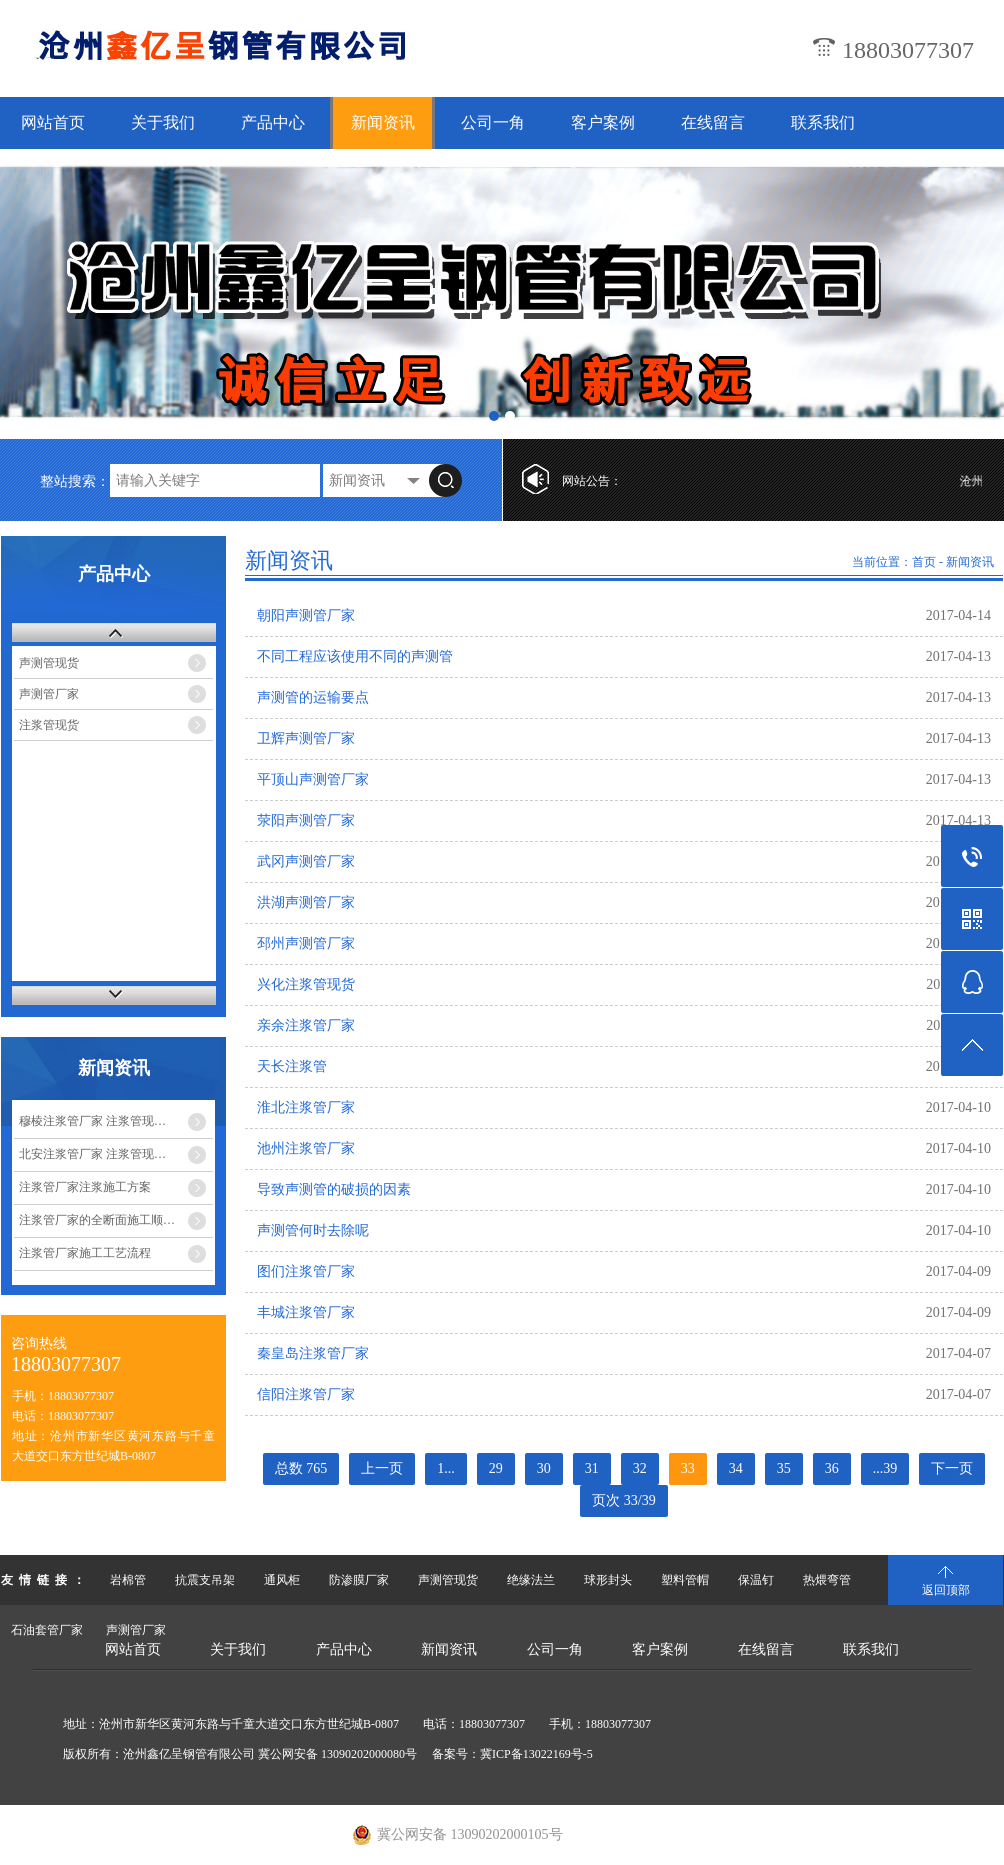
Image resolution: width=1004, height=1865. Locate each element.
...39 (885, 1468)
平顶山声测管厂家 (313, 779)
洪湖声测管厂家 (306, 902)
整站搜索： (75, 481)
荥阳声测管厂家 (306, 820)
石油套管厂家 (47, 1630)
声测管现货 (49, 663)
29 (496, 1468)
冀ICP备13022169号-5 (536, 1754)
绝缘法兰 (531, 1580)
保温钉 (756, 1580)
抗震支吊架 (205, 1580)
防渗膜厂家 (359, 1580)
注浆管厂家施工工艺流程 (85, 1253)
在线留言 (713, 122)
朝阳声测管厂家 (306, 615)
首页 (924, 562)
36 (832, 1468)
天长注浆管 (292, 1066)
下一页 (952, 1468)
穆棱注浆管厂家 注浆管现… (92, 1121)
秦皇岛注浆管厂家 (313, 1353)
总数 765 (301, 1468)
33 (688, 1468)
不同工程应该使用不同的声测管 (355, 656)
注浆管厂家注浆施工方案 (85, 1187)
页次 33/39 (623, 1500)
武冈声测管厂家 (306, 861)
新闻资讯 (383, 122)
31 (592, 1468)
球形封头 (608, 1580)
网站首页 (53, 122)
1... (446, 1468)
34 (736, 1468)
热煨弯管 (827, 1580)
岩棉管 (128, 1580)
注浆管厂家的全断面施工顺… (97, 1220)
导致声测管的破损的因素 (334, 1189)
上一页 (382, 1468)
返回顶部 (946, 1590)
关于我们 (163, 122)
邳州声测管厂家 (306, 943)
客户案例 (603, 122)
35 (784, 1468)
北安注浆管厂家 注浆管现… (92, 1154)
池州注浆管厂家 (306, 1148)
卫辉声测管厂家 (306, 738)
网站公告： (592, 481)
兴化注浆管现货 (306, 984)
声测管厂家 (49, 694)
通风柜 (282, 1580)
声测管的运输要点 (313, 697)
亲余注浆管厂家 (306, 1025)
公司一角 (493, 122)
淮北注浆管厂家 (306, 1107)
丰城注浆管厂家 (306, 1312)
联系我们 (823, 122)
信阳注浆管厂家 (306, 1394)
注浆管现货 (49, 725)
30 (544, 1468)
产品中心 (273, 122)
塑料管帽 (685, 1580)
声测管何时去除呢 (313, 1230)
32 (640, 1468)
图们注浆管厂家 (306, 1271)
